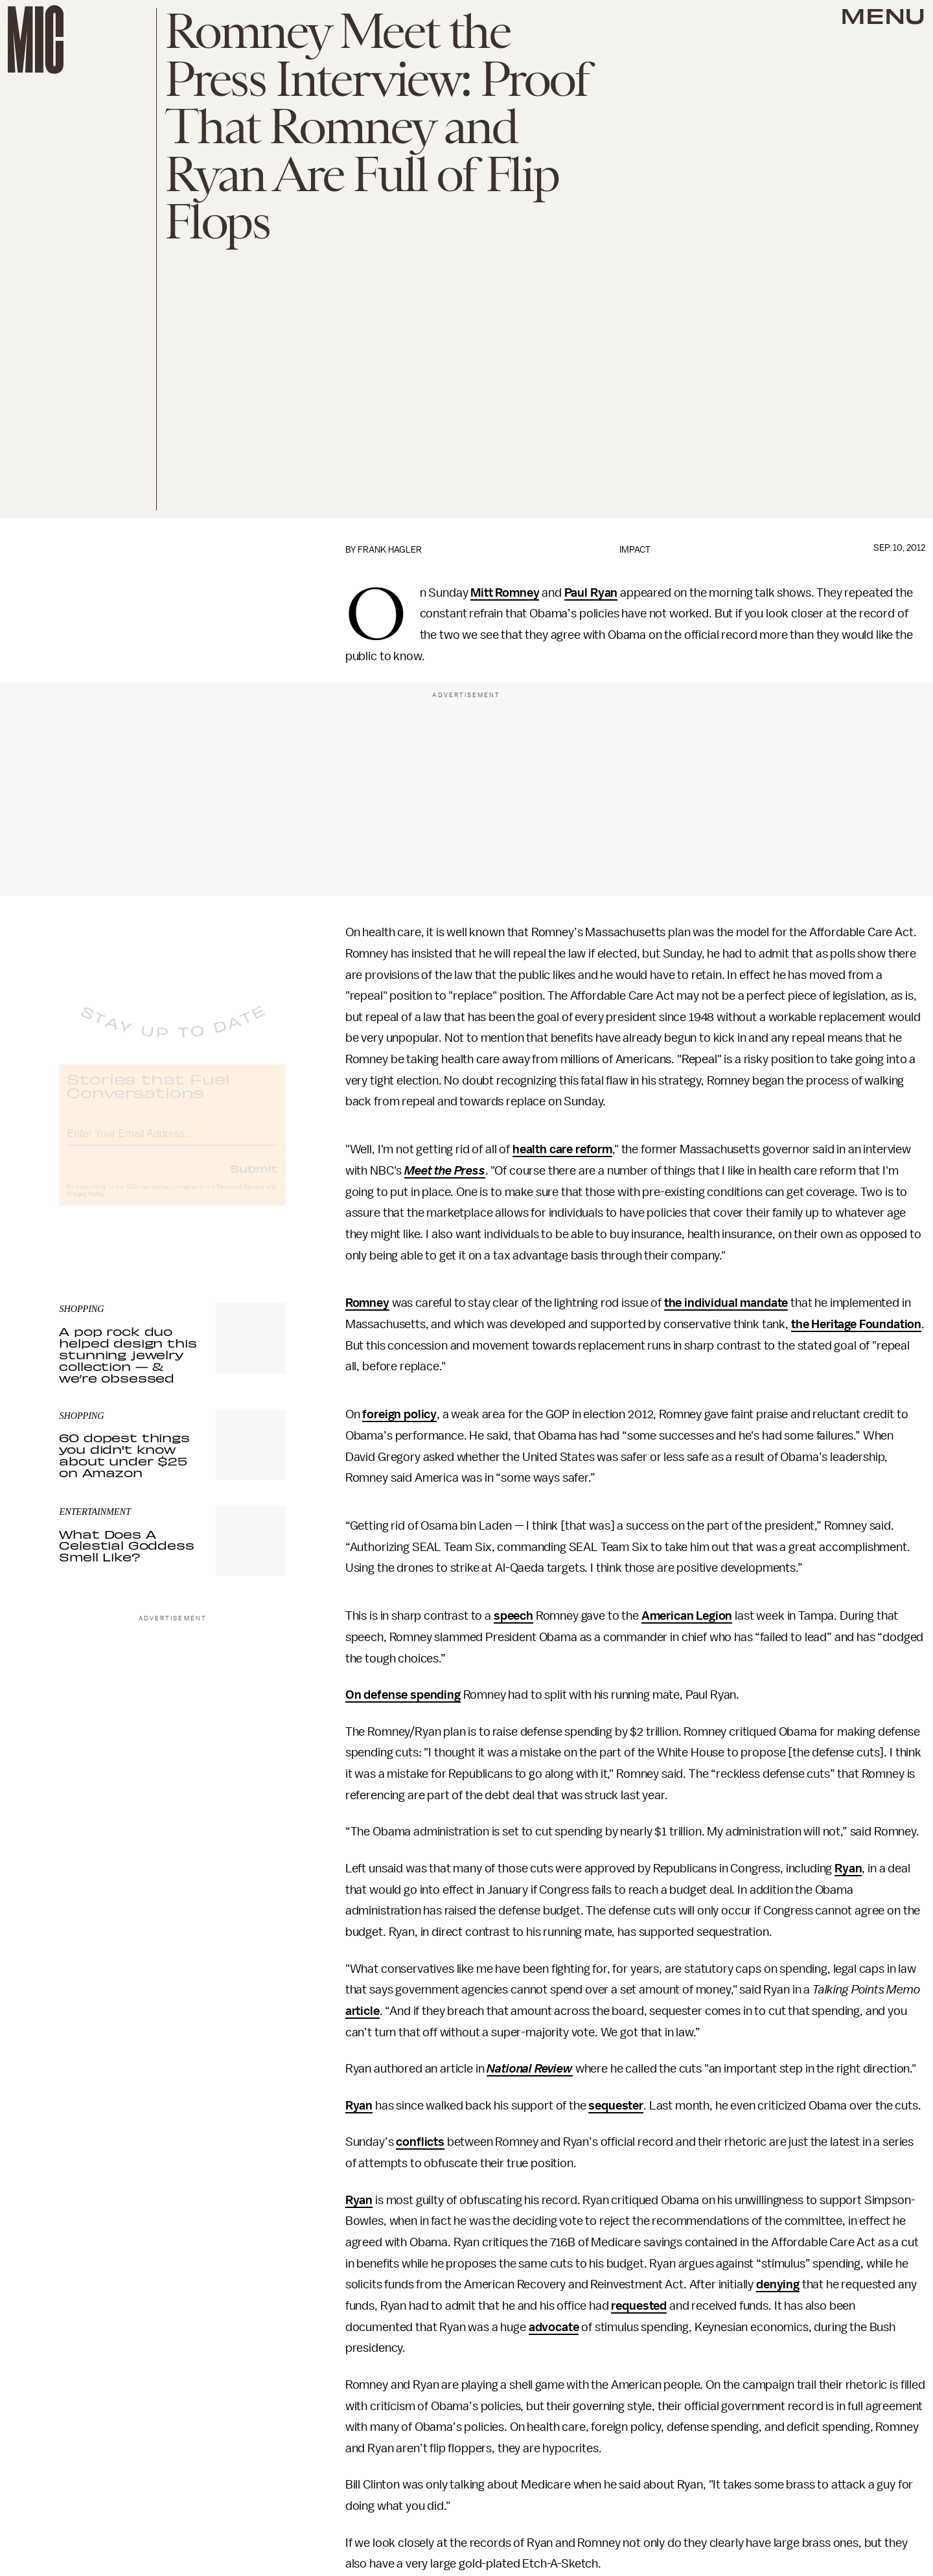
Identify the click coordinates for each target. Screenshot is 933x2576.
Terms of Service (240, 1197)
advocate (554, 2327)
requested (639, 2305)
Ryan (848, 1868)
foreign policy (399, 1414)
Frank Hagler (390, 550)
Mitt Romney (504, 592)
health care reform (562, 1149)
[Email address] (172, 1142)
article (362, 2011)
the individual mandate (726, 1302)
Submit (254, 1178)
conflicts (420, 2141)
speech (513, 1615)
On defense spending (403, 1694)
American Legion (687, 1615)
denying (778, 2284)
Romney (367, 1302)
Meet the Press (444, 1170)
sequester (615, 2105)
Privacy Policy (85, 1204)
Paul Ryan (591, 592)
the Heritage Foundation (856, 1324)
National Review (530, 2068)
